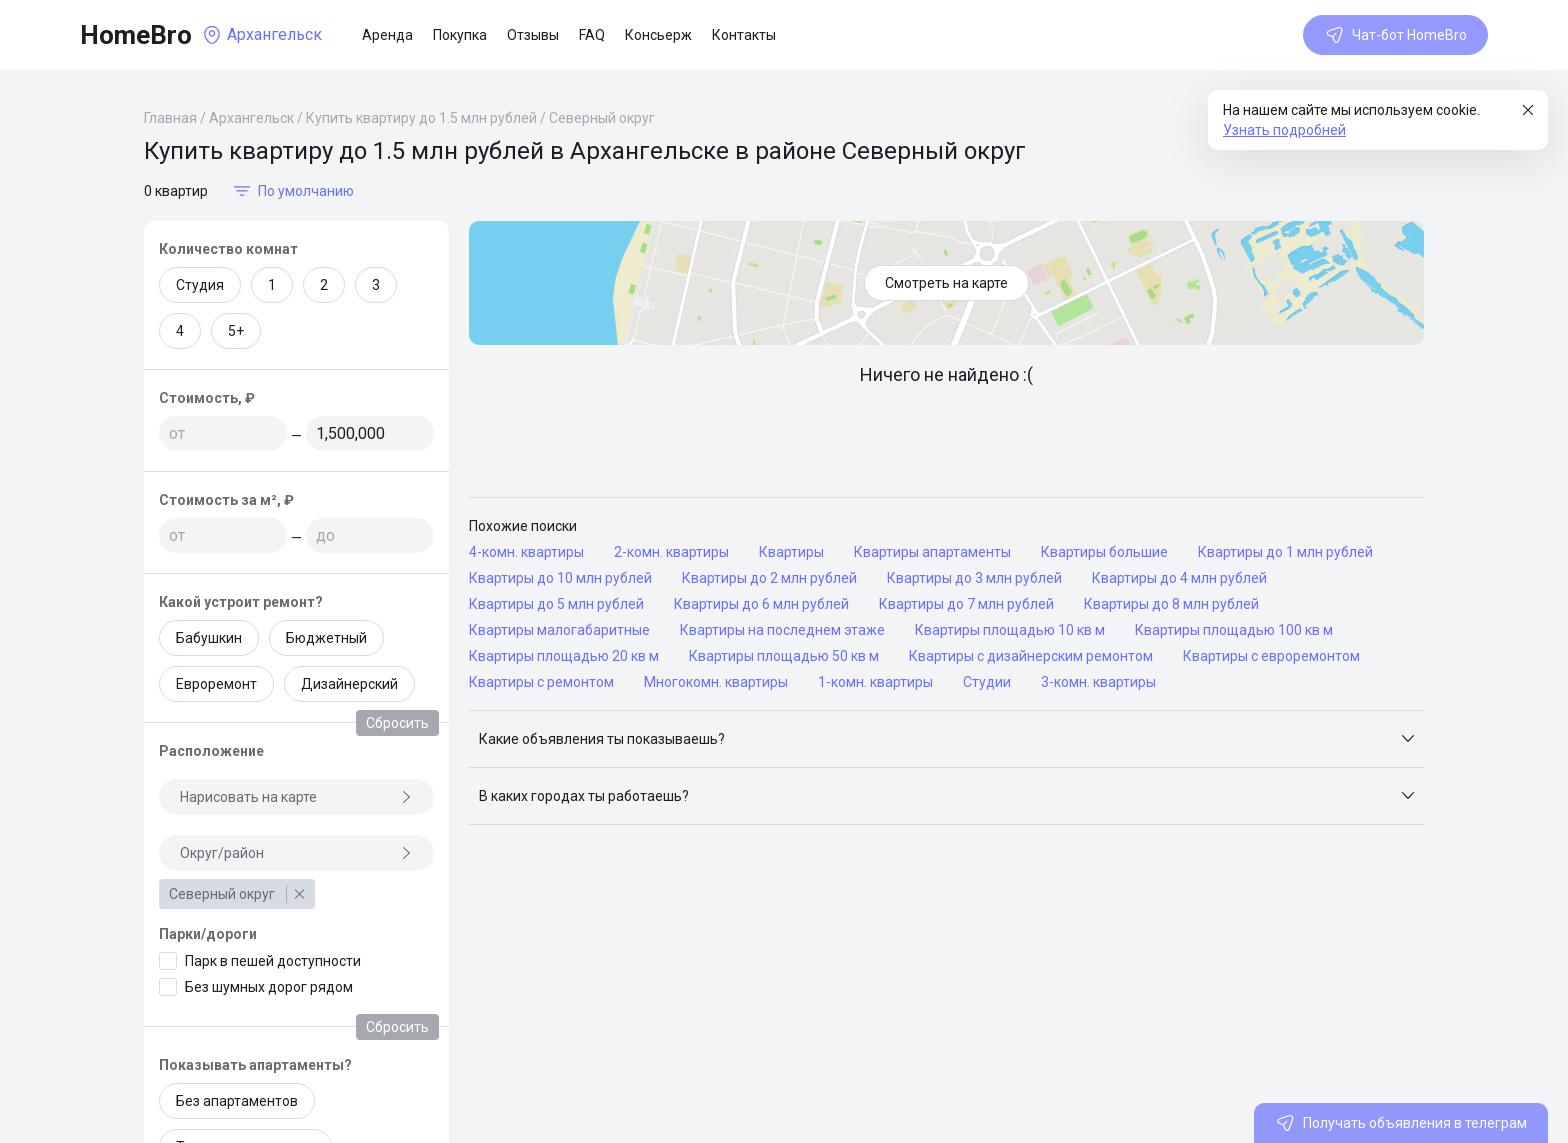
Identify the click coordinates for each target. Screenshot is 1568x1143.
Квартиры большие (1104, 552)
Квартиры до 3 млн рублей (974, 578)
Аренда (387, 35)
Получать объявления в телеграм (1401, 1123)
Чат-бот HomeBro (1395, 35)
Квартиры (791, 552)
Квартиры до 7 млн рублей (966, 604)
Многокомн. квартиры (716, 682)
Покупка (460, 35)
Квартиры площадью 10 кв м (1010, 630)
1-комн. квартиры (875, 682)
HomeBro (136, 35)
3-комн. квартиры (1098, 682)
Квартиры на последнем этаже (782, 630)
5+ (236, 331)
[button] (946, 739)
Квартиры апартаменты (932, 552)
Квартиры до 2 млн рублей (769, 578)
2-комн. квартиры (671, 552)
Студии (987, 682)
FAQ (592, 35)
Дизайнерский (349, 684)
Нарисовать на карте (296, 797)
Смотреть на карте (946, 283)
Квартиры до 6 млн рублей (761, 604)
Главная (170, 118)
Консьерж (658, 35)
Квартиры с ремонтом (541, 682)
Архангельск (251, 118)
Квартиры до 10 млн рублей (560, 578)
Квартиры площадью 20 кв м (564, 656)
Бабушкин (209, 638)
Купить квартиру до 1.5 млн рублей (421, 118)
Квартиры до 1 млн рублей (1285, 552)
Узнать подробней (1284, 130)
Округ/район (296, 853)
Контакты (744, 35)
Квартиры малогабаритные (559, 630)
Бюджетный (326, 638)
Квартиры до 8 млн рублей (1171, 604)
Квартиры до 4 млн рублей (1179, 578)
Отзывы (533, 35)
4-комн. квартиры (526, 552)
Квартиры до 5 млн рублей (556, 604)
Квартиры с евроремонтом (1271, 656)
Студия (200, 285)
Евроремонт (216, 684)
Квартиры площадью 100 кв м (1234, 630)
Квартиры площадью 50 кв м (784, 656)
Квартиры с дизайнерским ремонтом (1031, 656)
